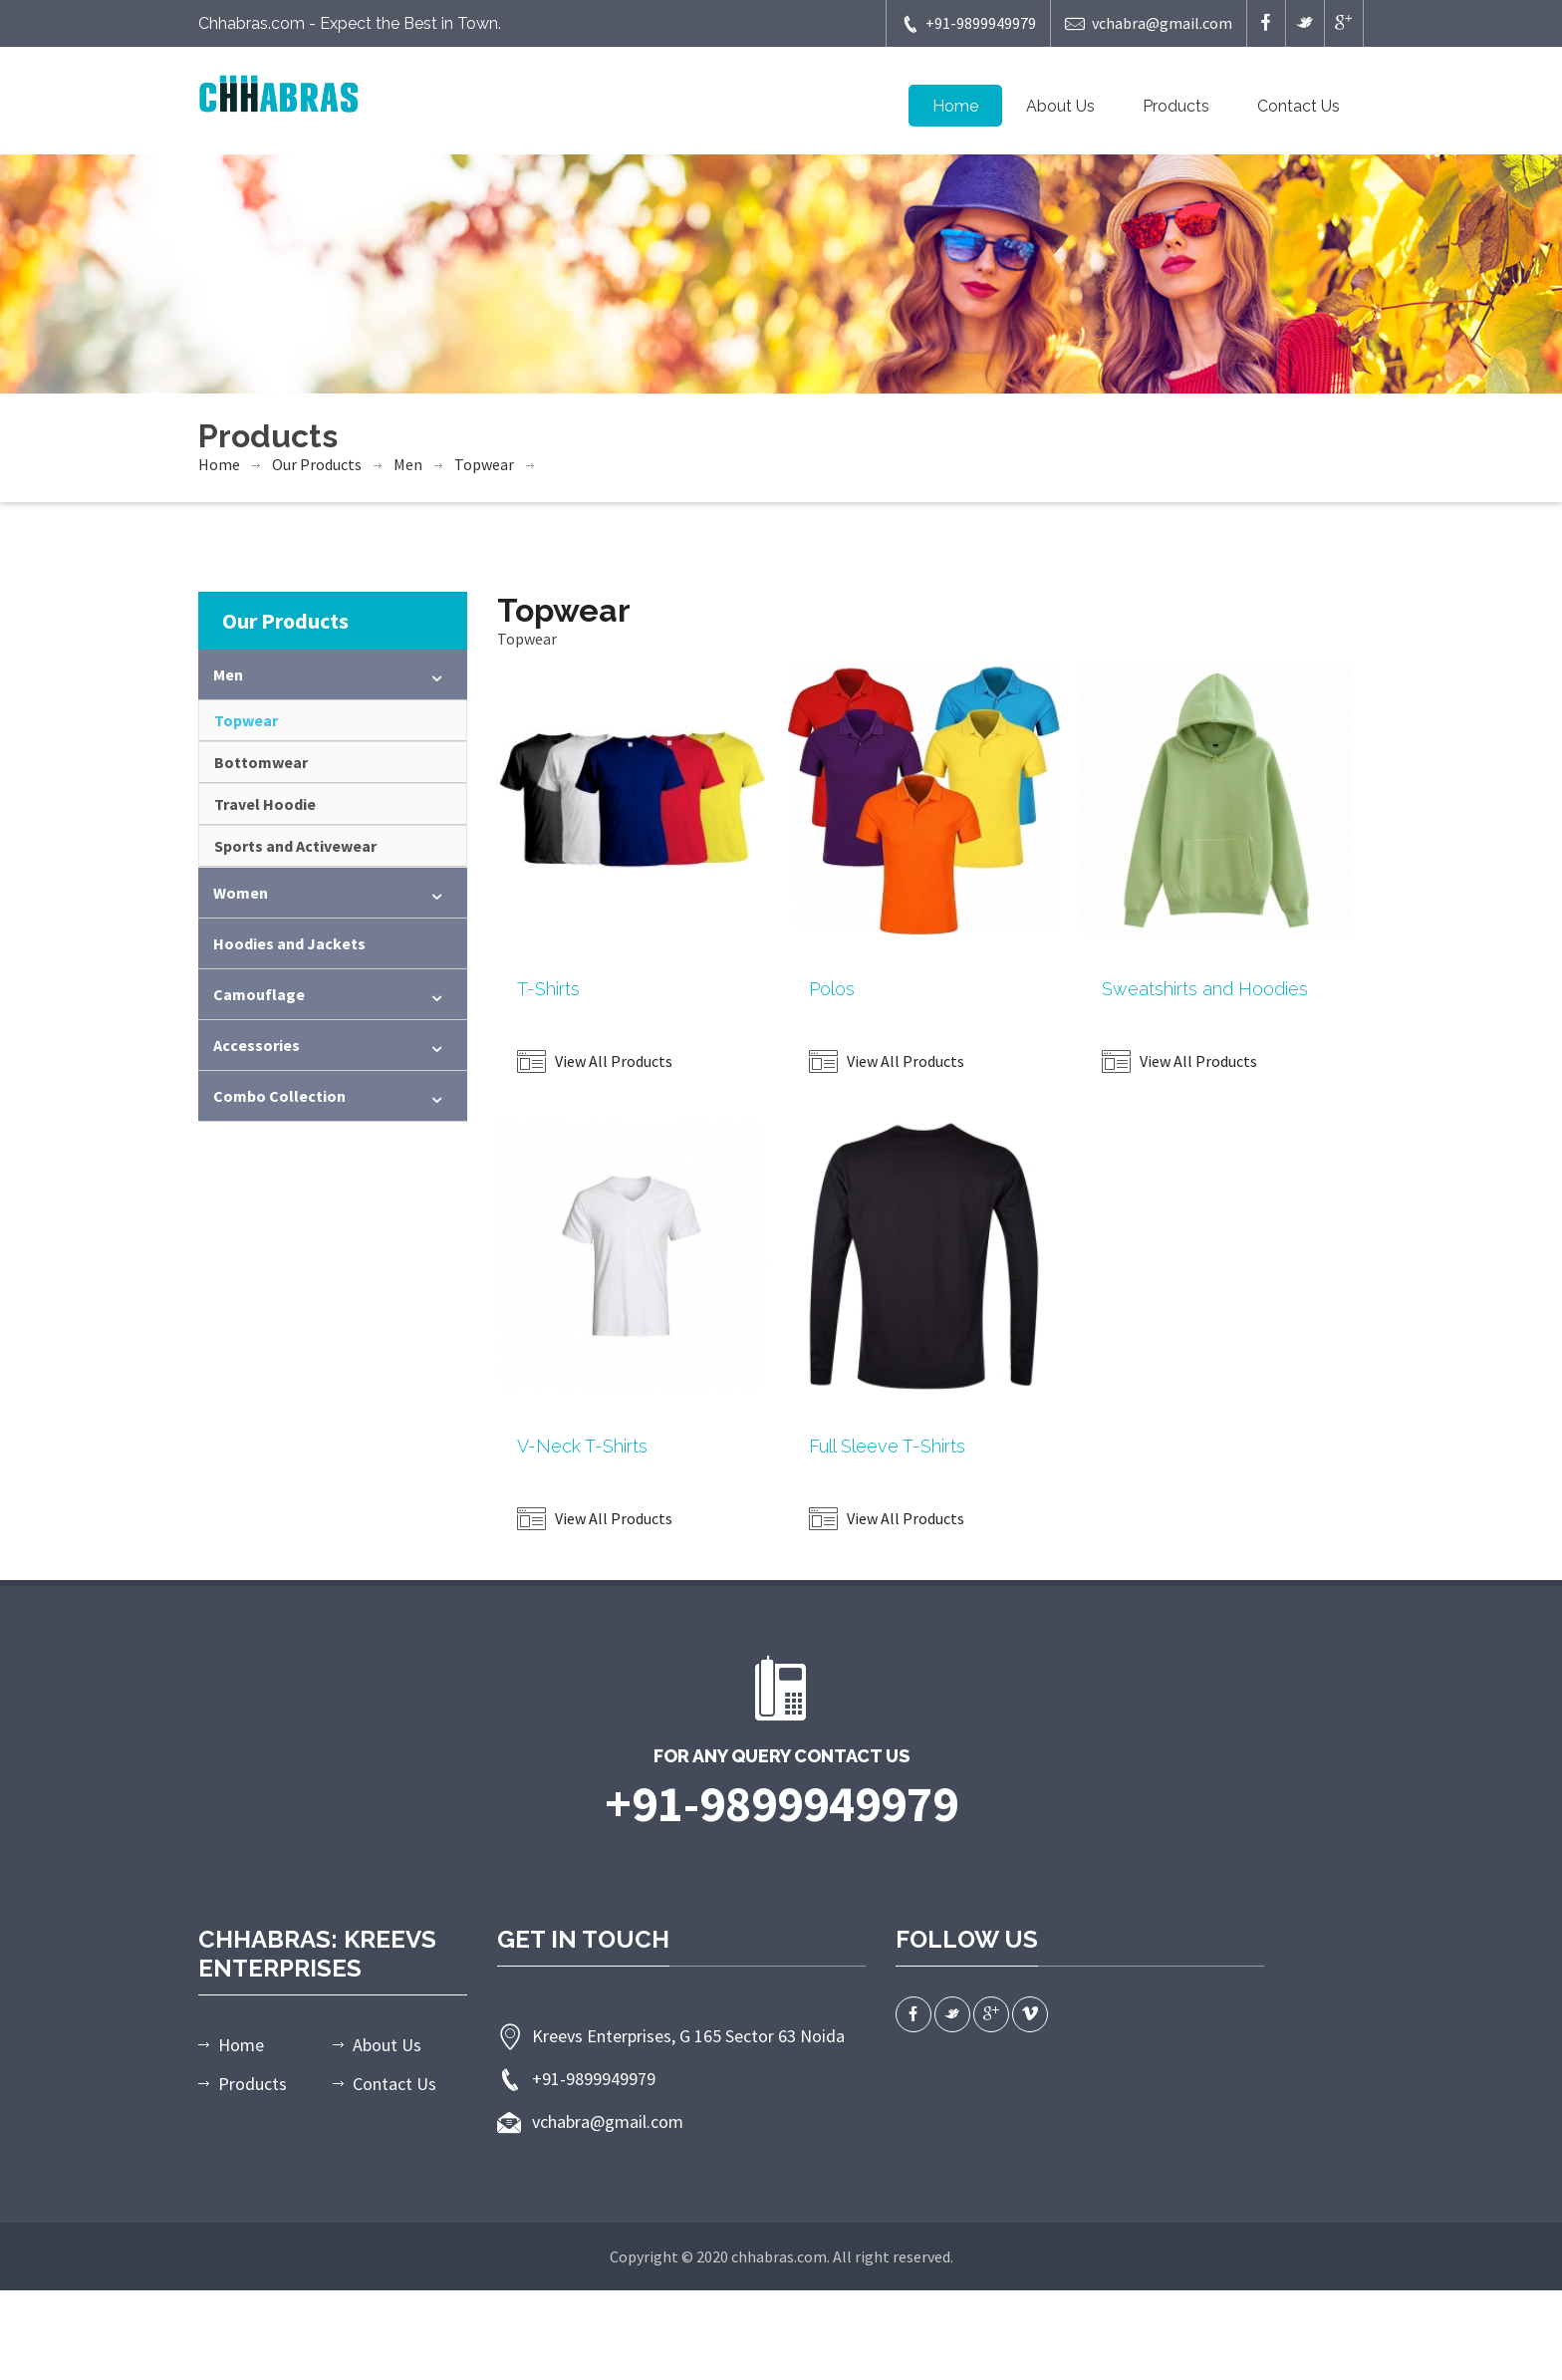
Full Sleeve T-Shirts (887, 1446)
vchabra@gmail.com (1148, 23)
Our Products (317, 464)
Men (407, 464)
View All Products (594, 1061)
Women (240, 893)
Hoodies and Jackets (289, 943)
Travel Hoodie (265, 804)
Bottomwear (261, 762)
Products (1176, 106)
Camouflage (259, 994)
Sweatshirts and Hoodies (1205, 988)
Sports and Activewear (295, 846)
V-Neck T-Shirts (582, 1446)
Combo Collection (279, 1096)
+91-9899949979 (968, 23)
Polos (832, 988)
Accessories (256, 1045)
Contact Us (1298, 106)
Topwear (484, 464)
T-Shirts (548, 988)
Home (955, 106)
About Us (1060, 106)
